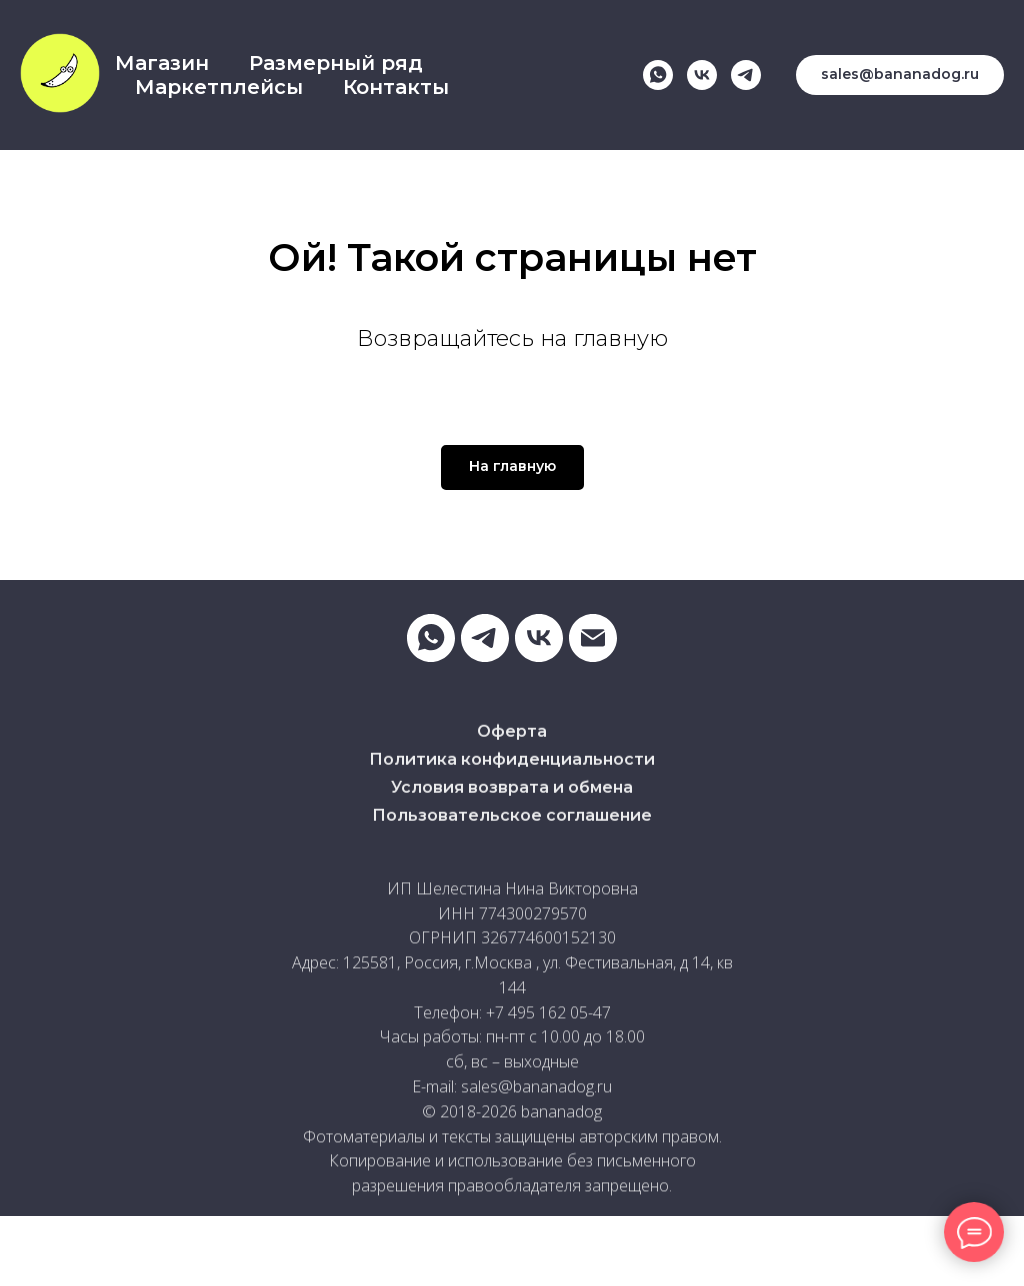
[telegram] (746, 75)
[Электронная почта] (593, 638)
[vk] (702, 75)
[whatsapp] (658, 75)
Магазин (162, 63)
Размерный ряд (336, 63)
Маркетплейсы (219, 87)
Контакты (396, 87)
